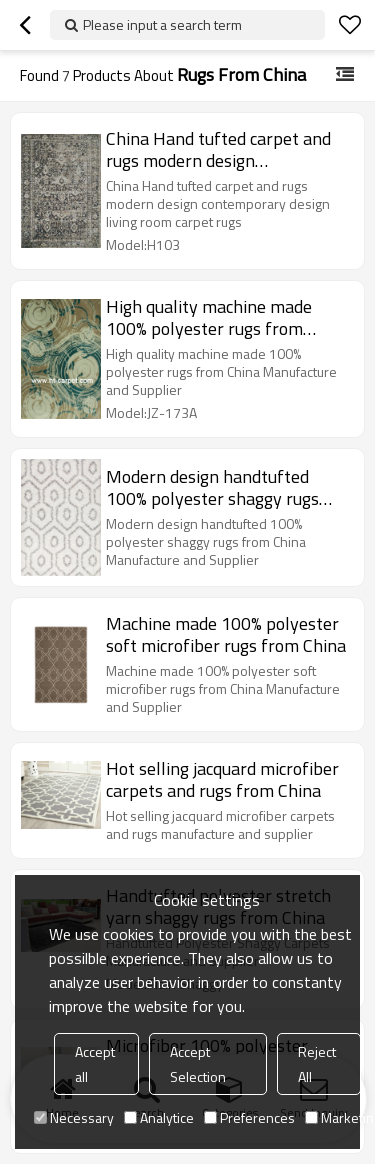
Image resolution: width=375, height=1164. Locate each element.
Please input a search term (162, 24)
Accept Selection (198, 1064)
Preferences (249, 1117)
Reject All (317, 1064)
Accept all (95, 1064)
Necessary (74, 1117)
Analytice (159, 1117)
